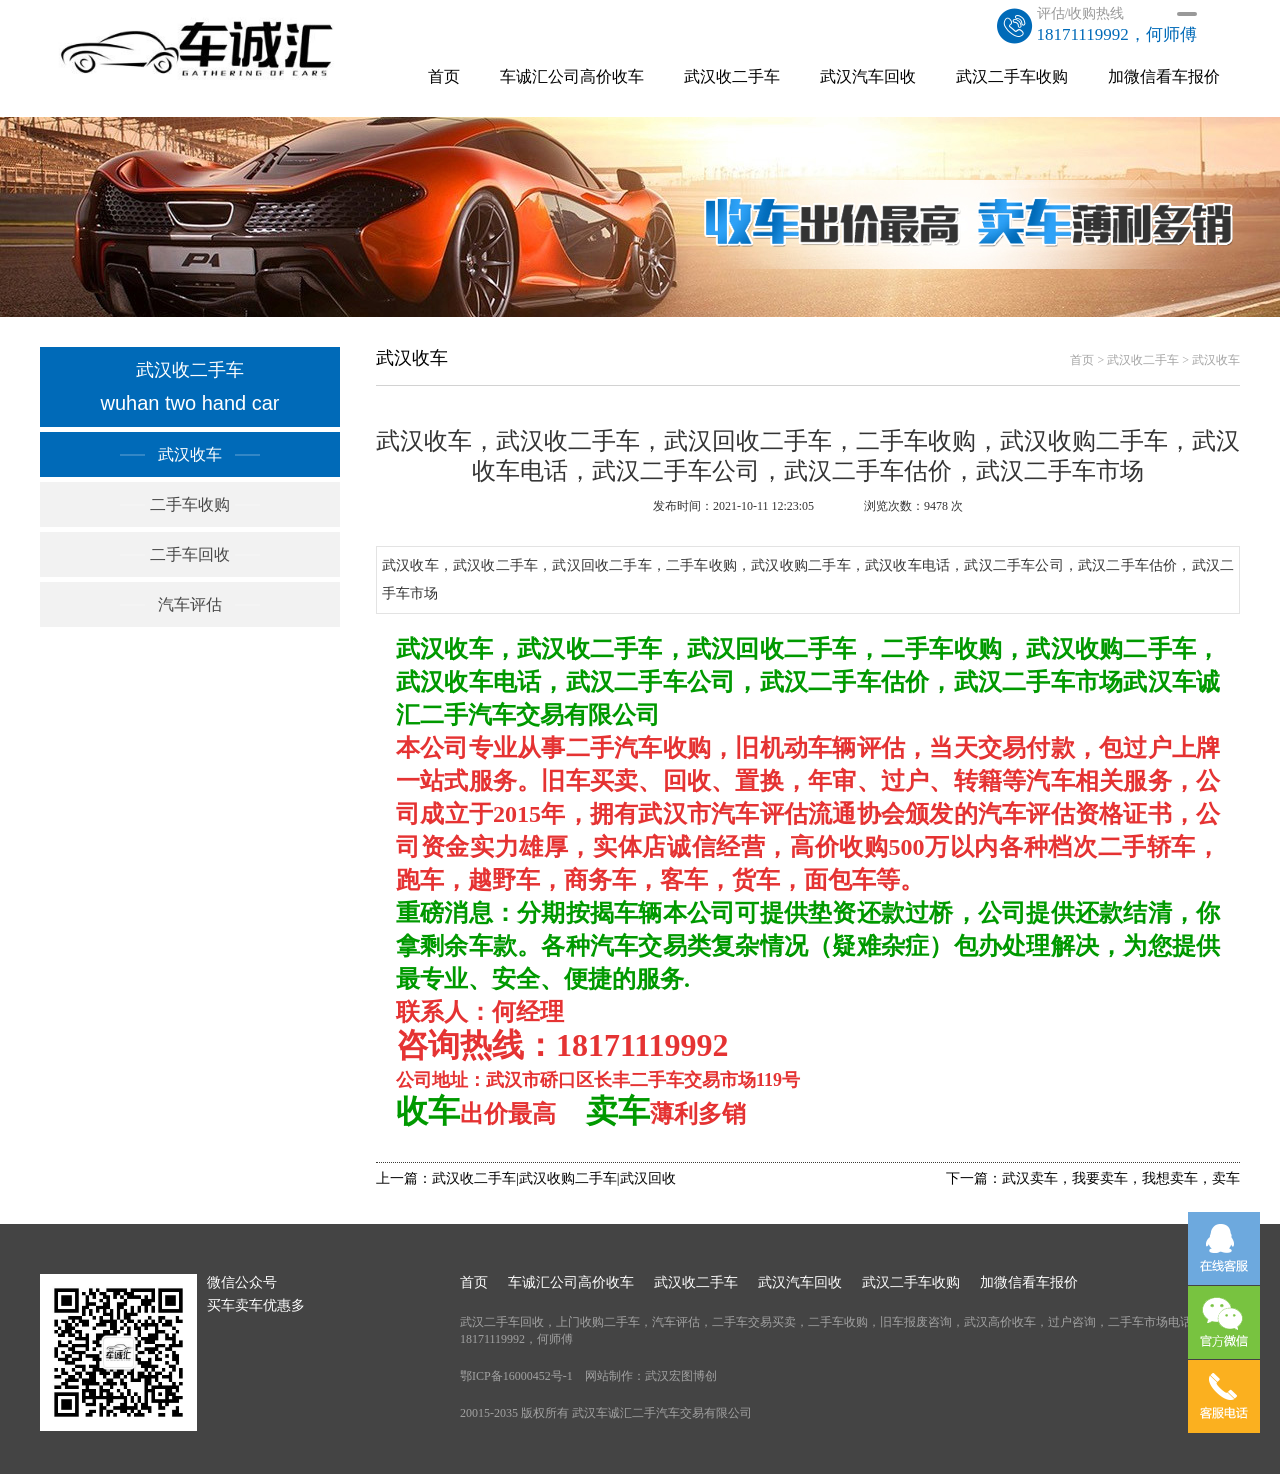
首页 (444, 76)
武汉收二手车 (732, 76)
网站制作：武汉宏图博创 (651, 1376)
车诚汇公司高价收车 (572, 76)
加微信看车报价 (1164, 76)
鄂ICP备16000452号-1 (516, 1376)
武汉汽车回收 (868, 76)
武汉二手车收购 (1012, 76)
